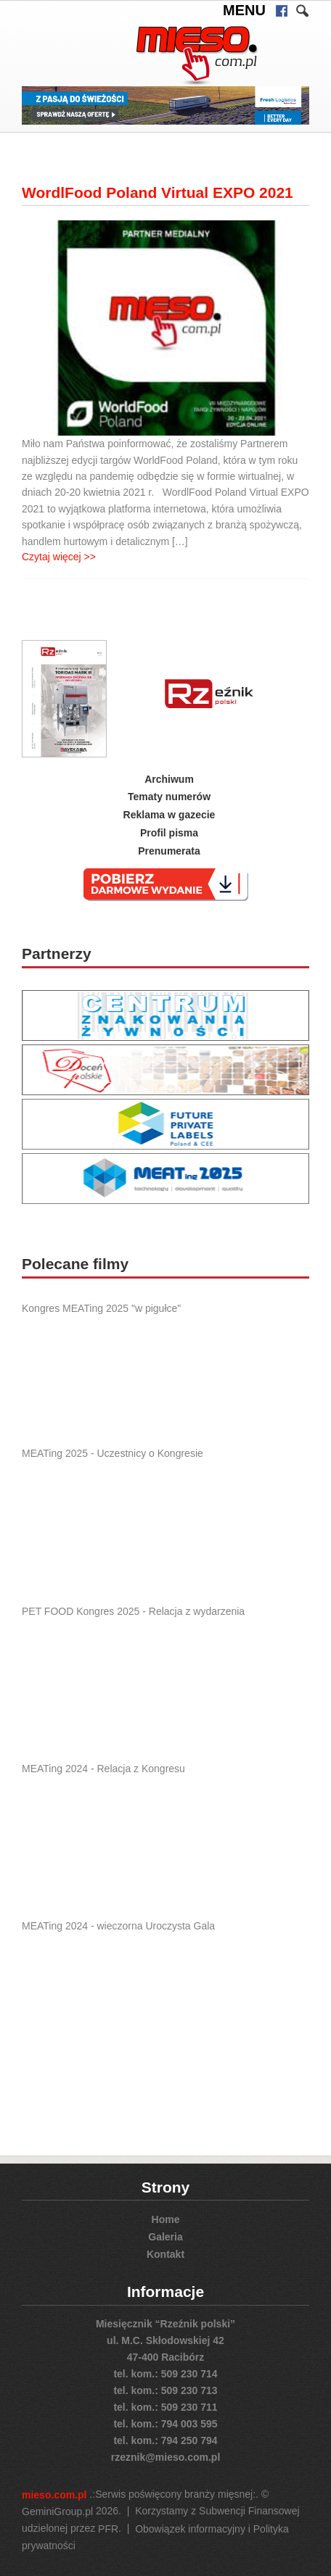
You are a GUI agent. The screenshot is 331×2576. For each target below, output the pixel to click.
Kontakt (165, 2253)
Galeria (165, 2237)
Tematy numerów (169, 796)
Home (166, 2219)
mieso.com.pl (54, 2495)
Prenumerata (169, 851)
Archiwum (169, 778)
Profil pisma (169, 833)
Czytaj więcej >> (59, 556)
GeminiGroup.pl (57, 2511)
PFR (108, 2529)
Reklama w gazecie (169, 814)
